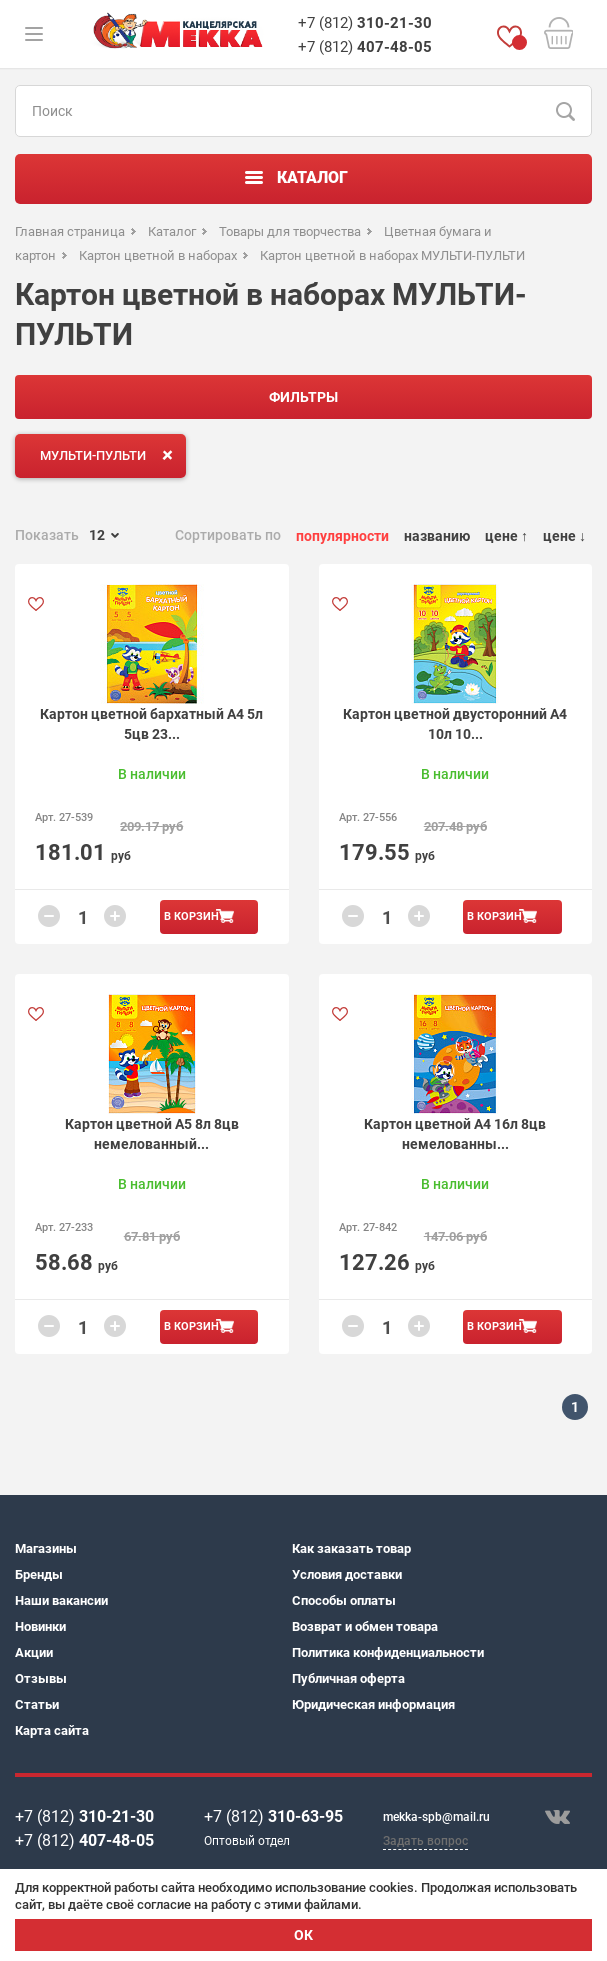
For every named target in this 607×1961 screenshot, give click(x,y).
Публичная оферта (348, 1678)
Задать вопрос (425, 1841)
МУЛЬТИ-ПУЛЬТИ (110, 455)
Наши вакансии (61, 1600)
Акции (34, 1652)
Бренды (39, 1574)
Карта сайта (52, 1730)
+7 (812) (365, 23)
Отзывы (41, 1678)
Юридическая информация (373, 1704)
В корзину (195, 916)
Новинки (40, 1626)
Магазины (46, 1548)
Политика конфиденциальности (388, 1652)
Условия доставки (347, 1574)
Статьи (37, 1704)
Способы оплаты (344, 1600)
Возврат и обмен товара (365, 1626)
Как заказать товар (351, 1548)
